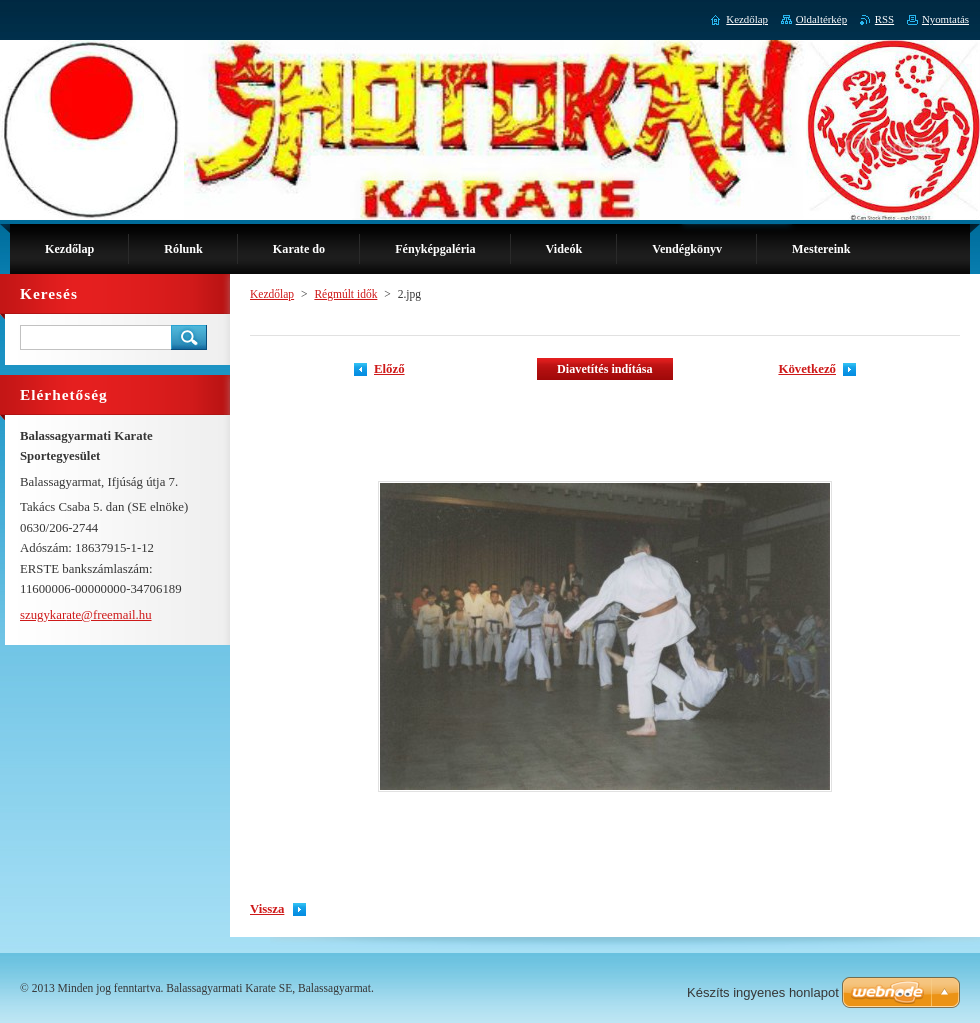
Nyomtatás (945, 19)
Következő (807, 369)
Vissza (267, 909)
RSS (884, 19)
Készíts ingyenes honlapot (763, 992)
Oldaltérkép (821, 19)
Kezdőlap (272, 294)
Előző (389, 369)
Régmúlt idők (345, 294)
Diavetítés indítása (605, 369)
